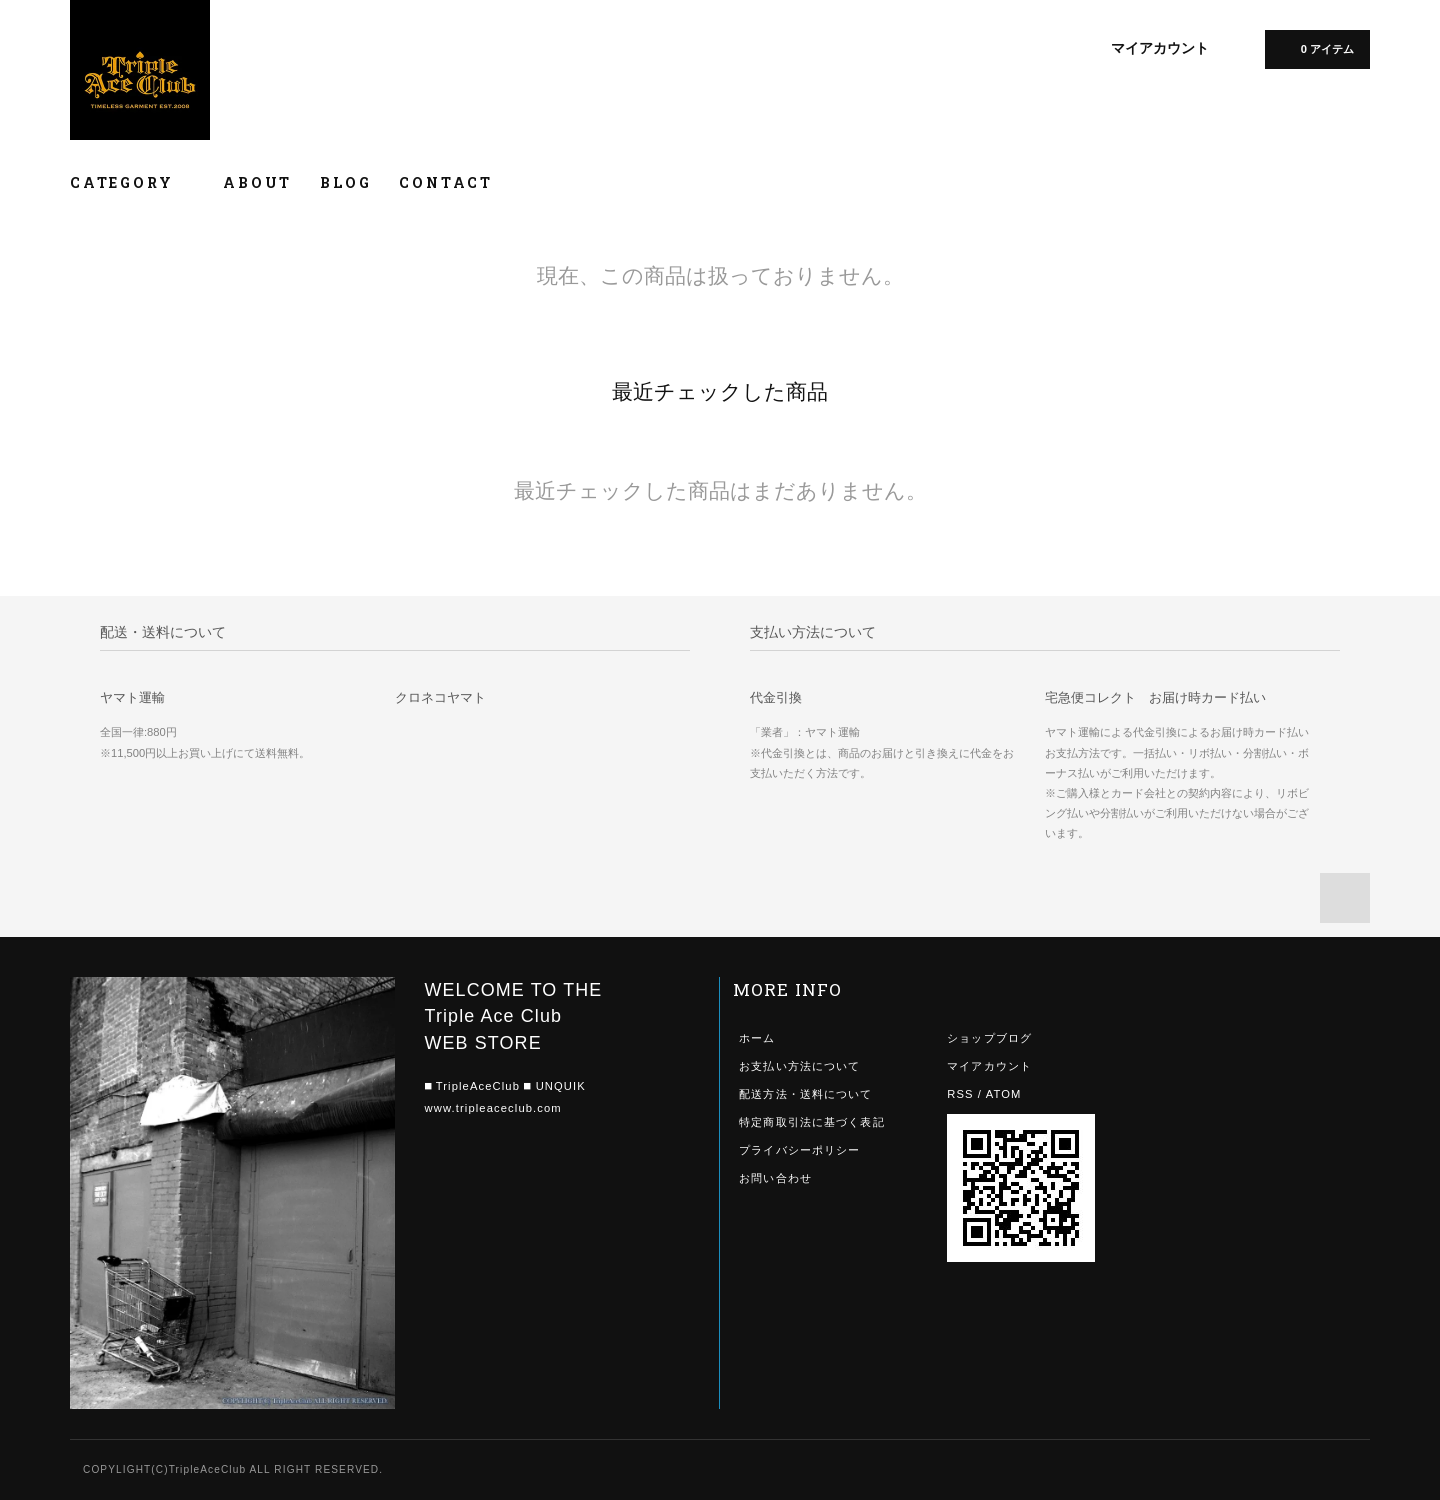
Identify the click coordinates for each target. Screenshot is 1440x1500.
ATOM (1004, 1094)
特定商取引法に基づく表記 (811, 1122)
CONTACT (446, 182)
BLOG (345, 182)
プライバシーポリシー (799, 1150)
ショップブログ (989, 1038)
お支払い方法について (799, 1066)
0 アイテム (1315, 48)
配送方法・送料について (805, 1094)
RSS (960, 1094)
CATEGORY (132, 182)
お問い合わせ (775, 1178)
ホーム (757, 1038)
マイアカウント (1160, 48)
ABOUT (257, 182)
